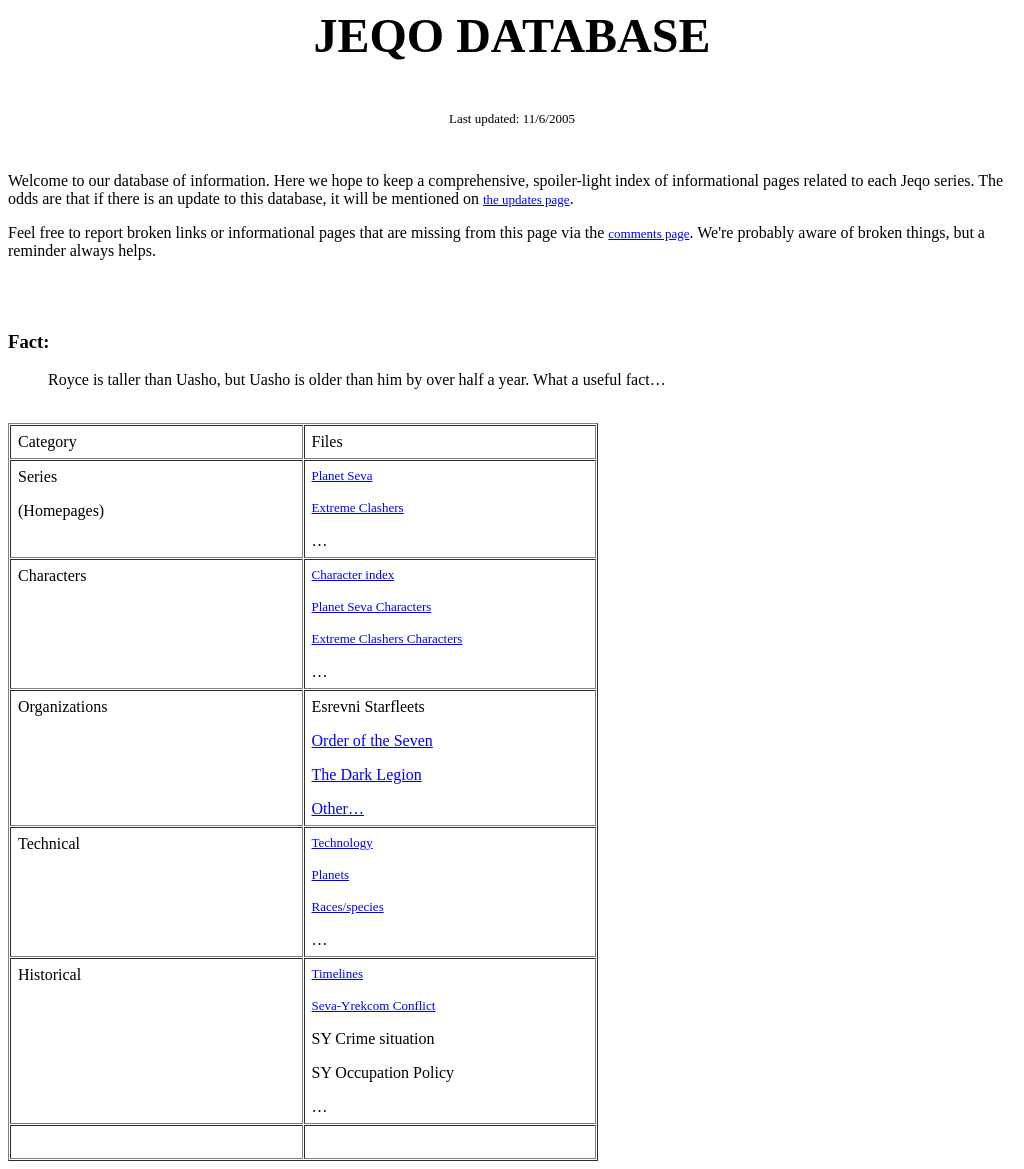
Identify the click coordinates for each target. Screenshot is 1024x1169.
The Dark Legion (367, 774)
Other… (338, 808)
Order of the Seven (372, 740)
